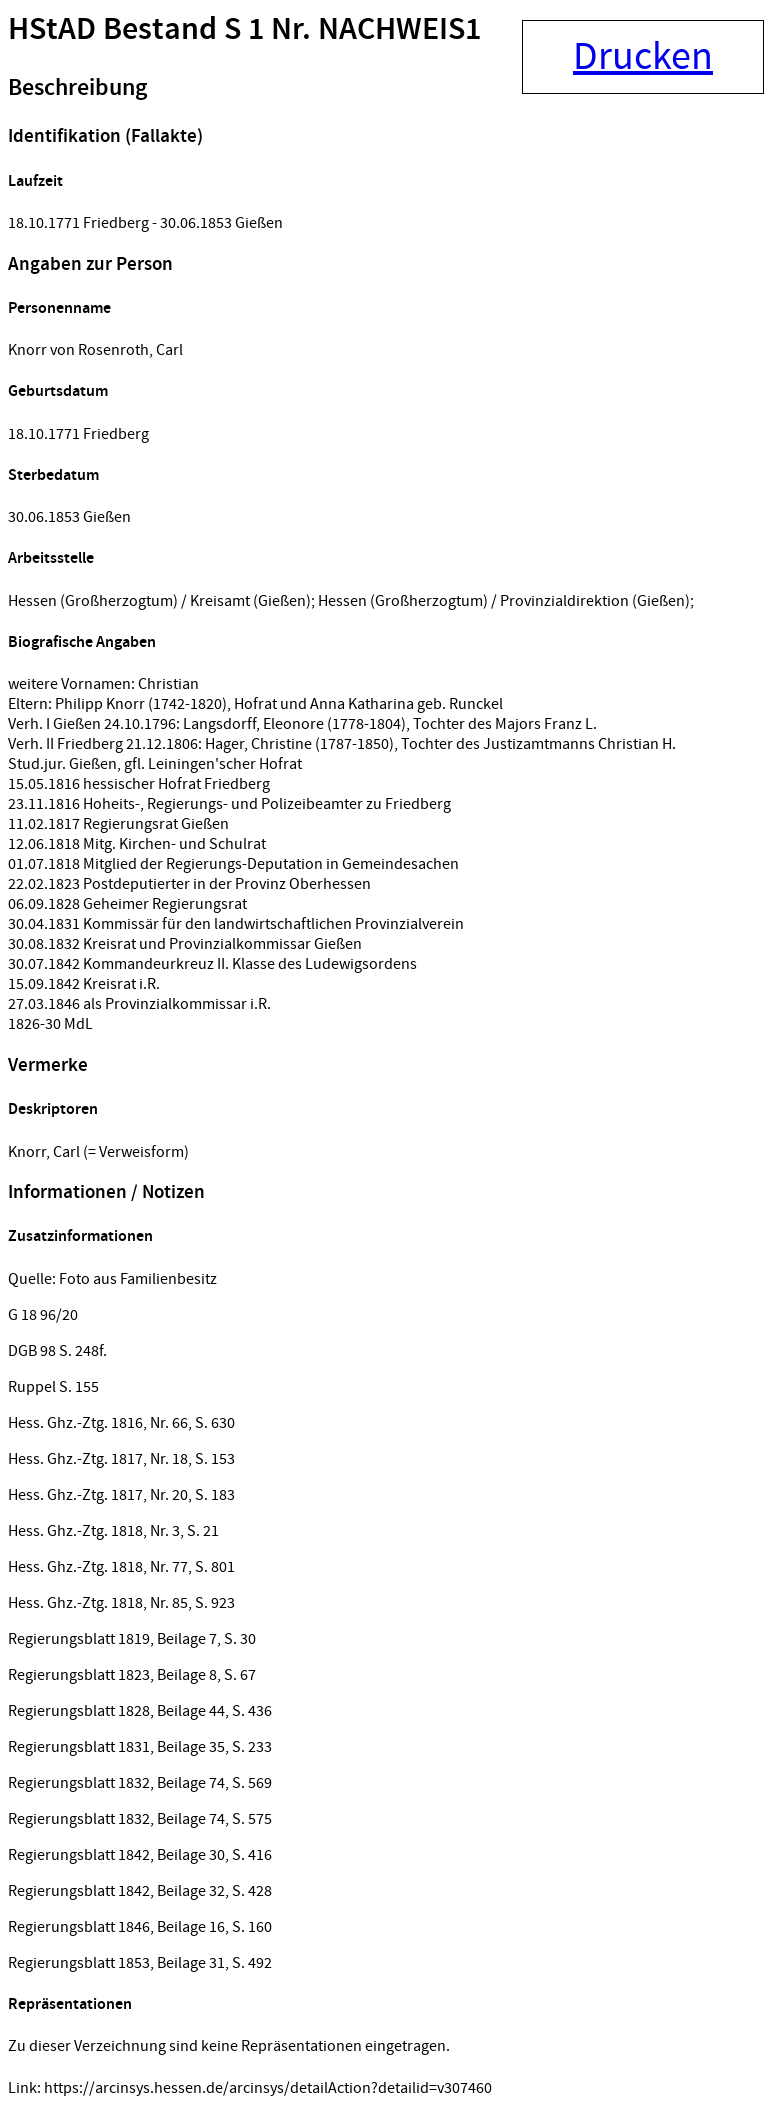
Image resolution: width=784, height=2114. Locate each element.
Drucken (643, 57)
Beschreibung (77, 88)
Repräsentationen (70, 2004)
